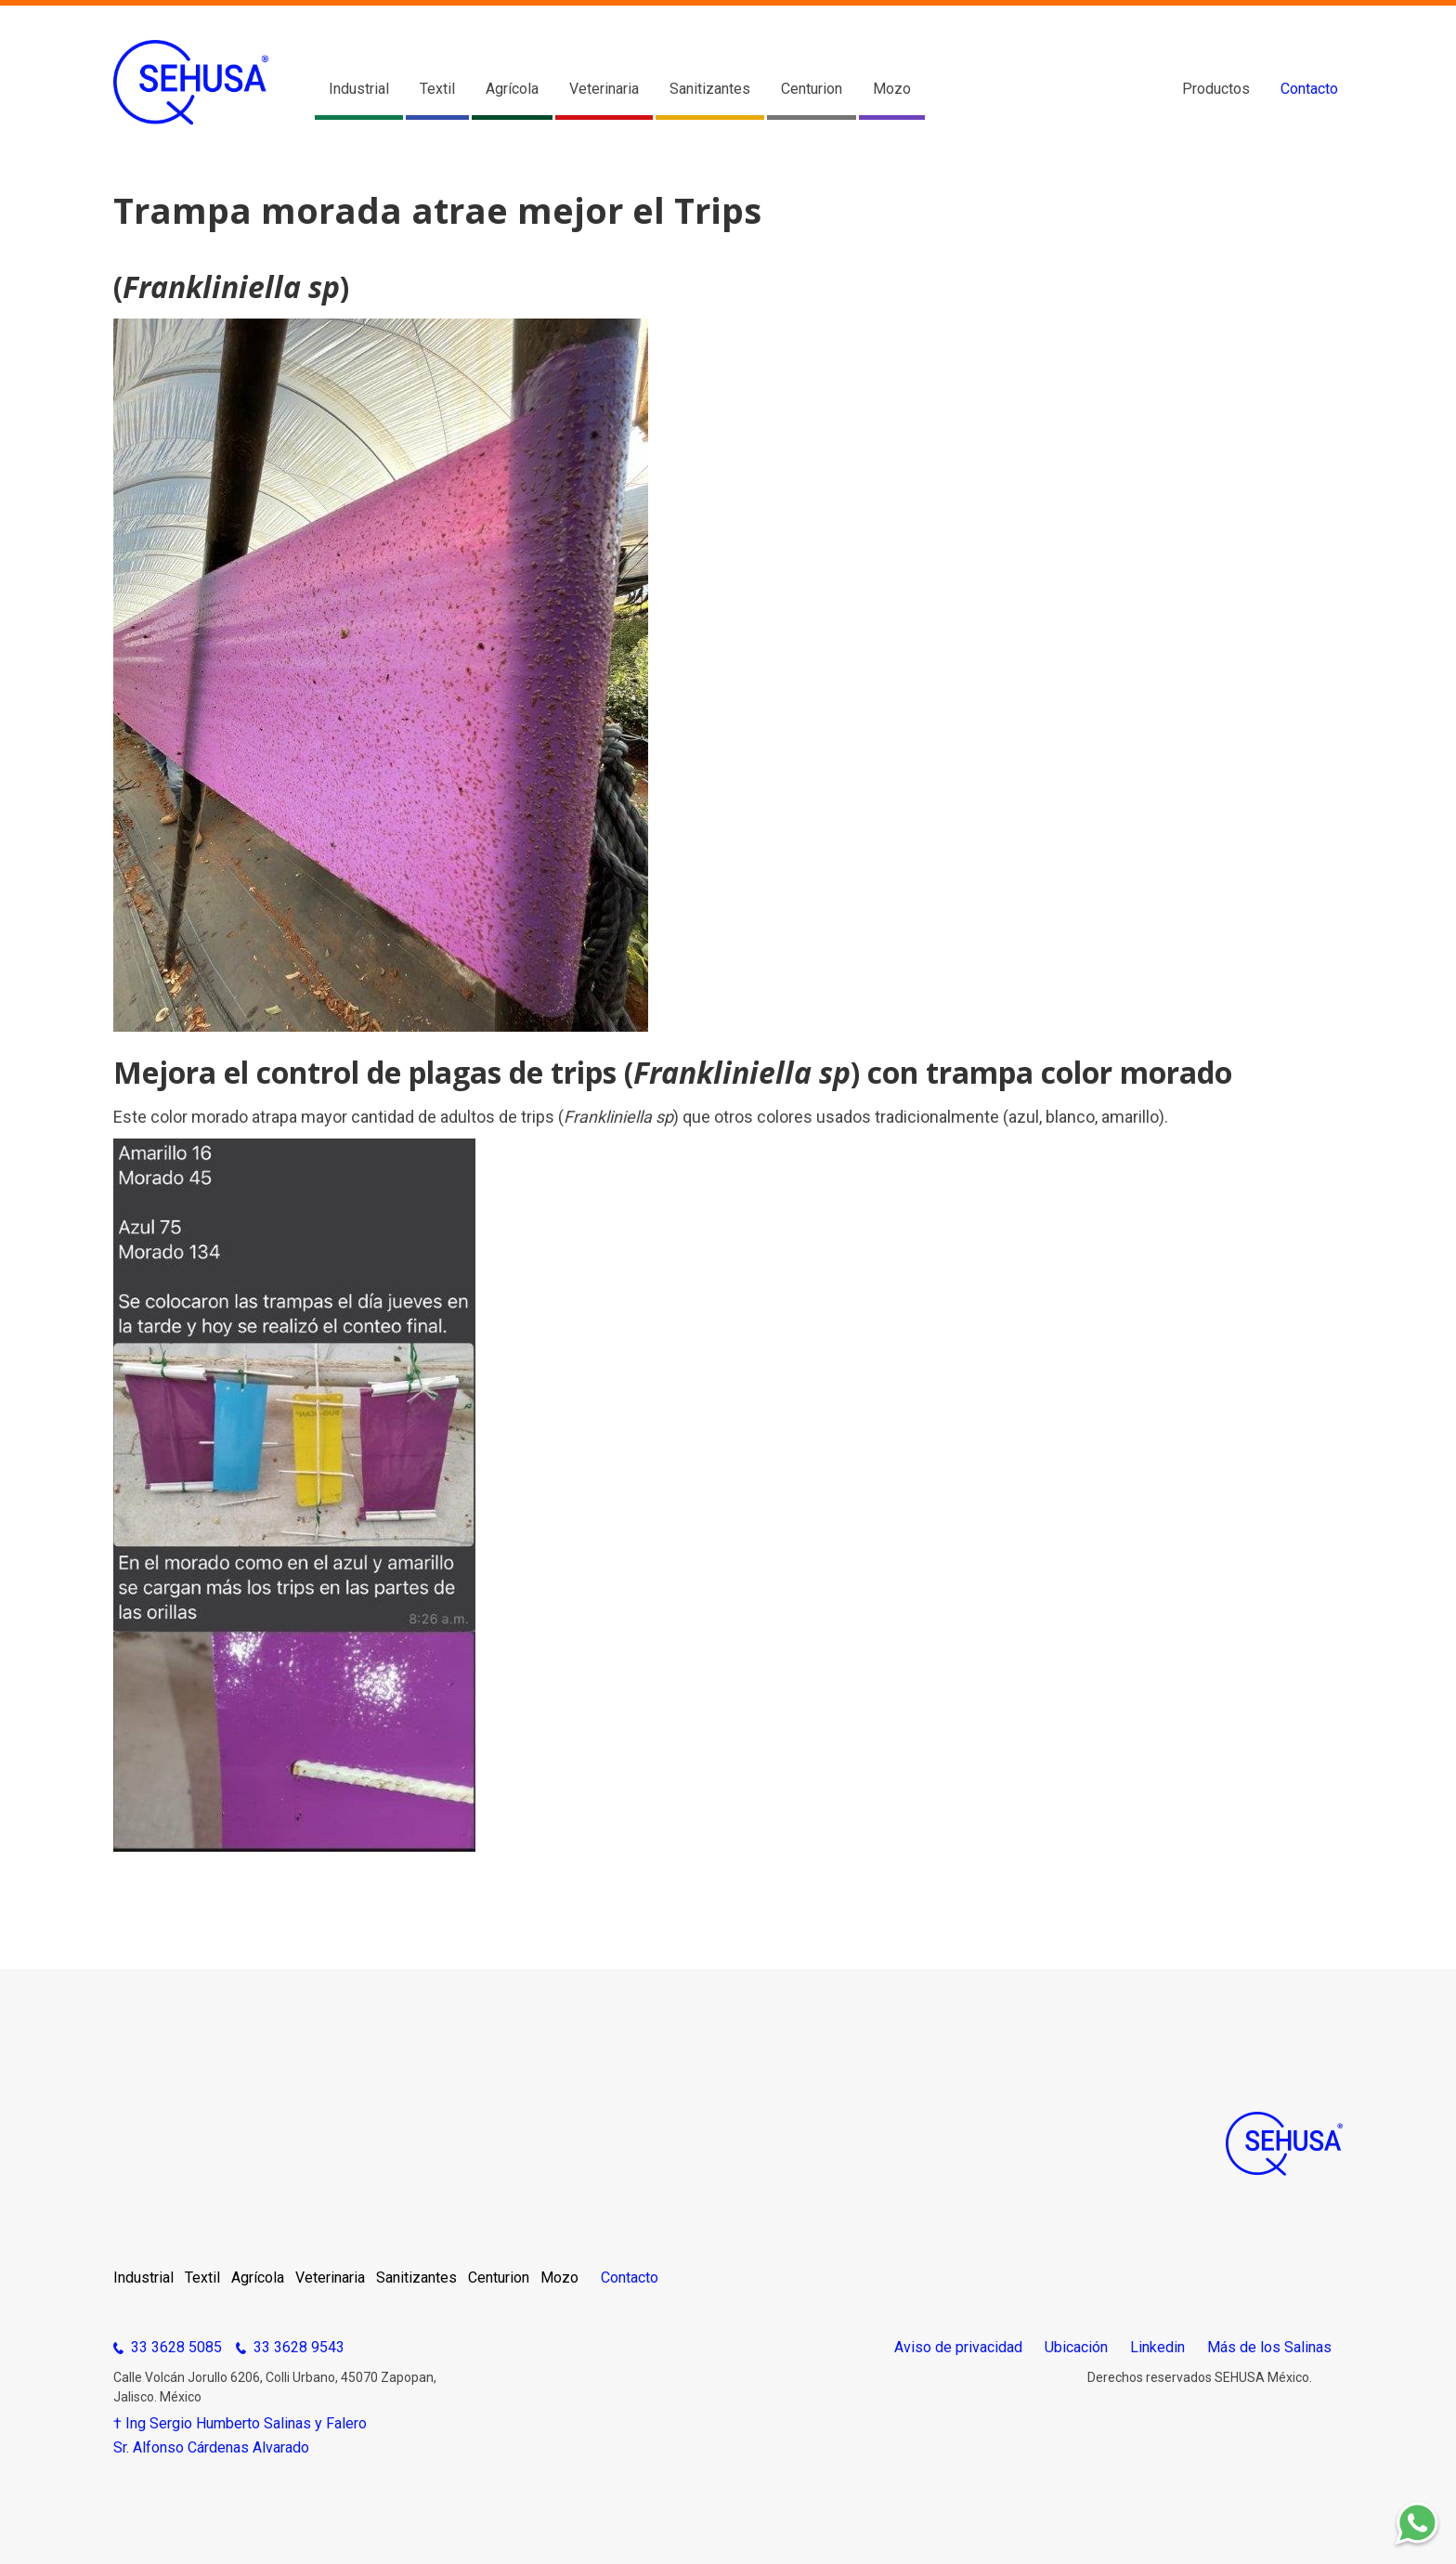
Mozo (892, 89)
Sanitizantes (710, 89)
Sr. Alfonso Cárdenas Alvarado (211, 2447)
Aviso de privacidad (958, 2347)
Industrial (359, 89)
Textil (437, 89)
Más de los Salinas (1269, 2347)
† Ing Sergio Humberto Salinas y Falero (240, 2423)
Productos (1216, 89)
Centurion (811, 89)
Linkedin (1157, 2347)
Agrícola (512, 89)
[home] (190, 83)
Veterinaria (604, 89)
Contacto (1309, 89)
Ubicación (1076, 2347)
